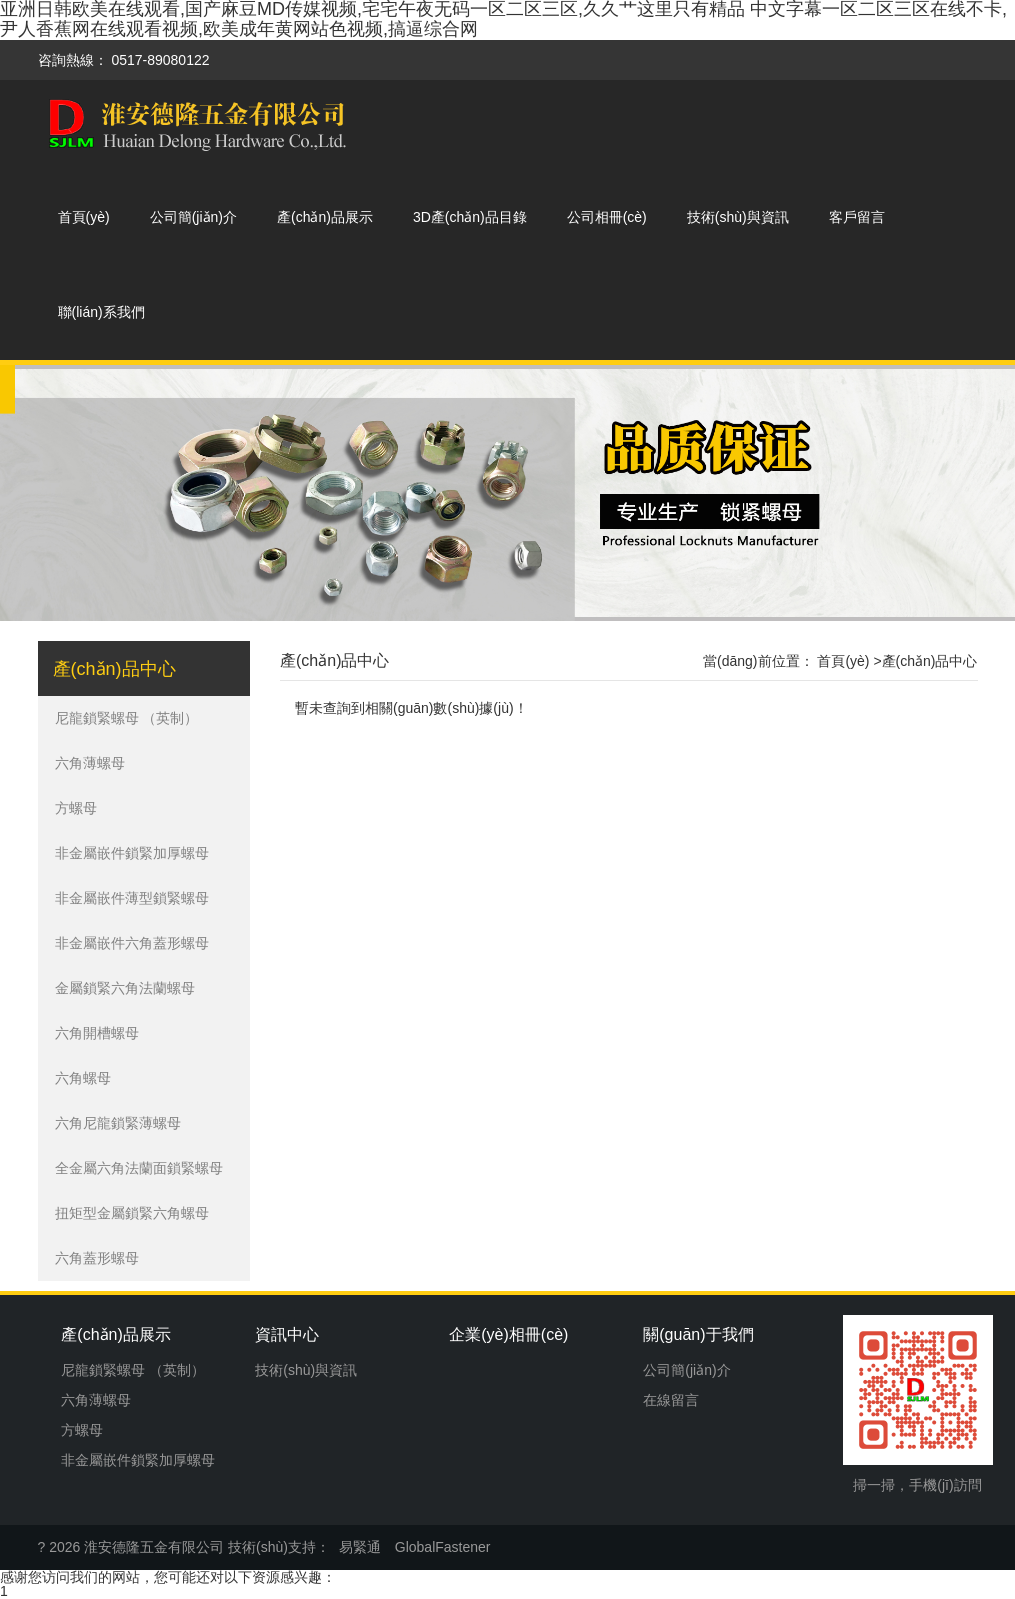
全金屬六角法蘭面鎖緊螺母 (139, 1168)
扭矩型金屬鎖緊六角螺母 (132, 1213)
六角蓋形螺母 (97, 1258)
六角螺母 (83, 1078)
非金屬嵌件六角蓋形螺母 (132, 943)
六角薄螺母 (90, 763)
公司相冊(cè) (607, 217)
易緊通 (360, 1547)
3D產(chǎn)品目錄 (470, 217)
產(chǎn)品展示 (325, 217)
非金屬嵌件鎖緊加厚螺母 (132, 853)
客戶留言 (857, 217)
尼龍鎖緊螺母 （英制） (127, 718)
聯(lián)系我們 (101, 312)
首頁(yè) (84, 217)
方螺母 (76, 808)
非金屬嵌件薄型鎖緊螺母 (132, 898)
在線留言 (671, 1400)
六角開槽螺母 (97, 1033)
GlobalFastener (443, 1547)
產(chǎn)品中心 (334, 660)
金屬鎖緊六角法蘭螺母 (125, 988)
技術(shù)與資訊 (738, 217)
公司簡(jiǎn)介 (193, 217)
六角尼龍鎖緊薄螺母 (118, 1123)
